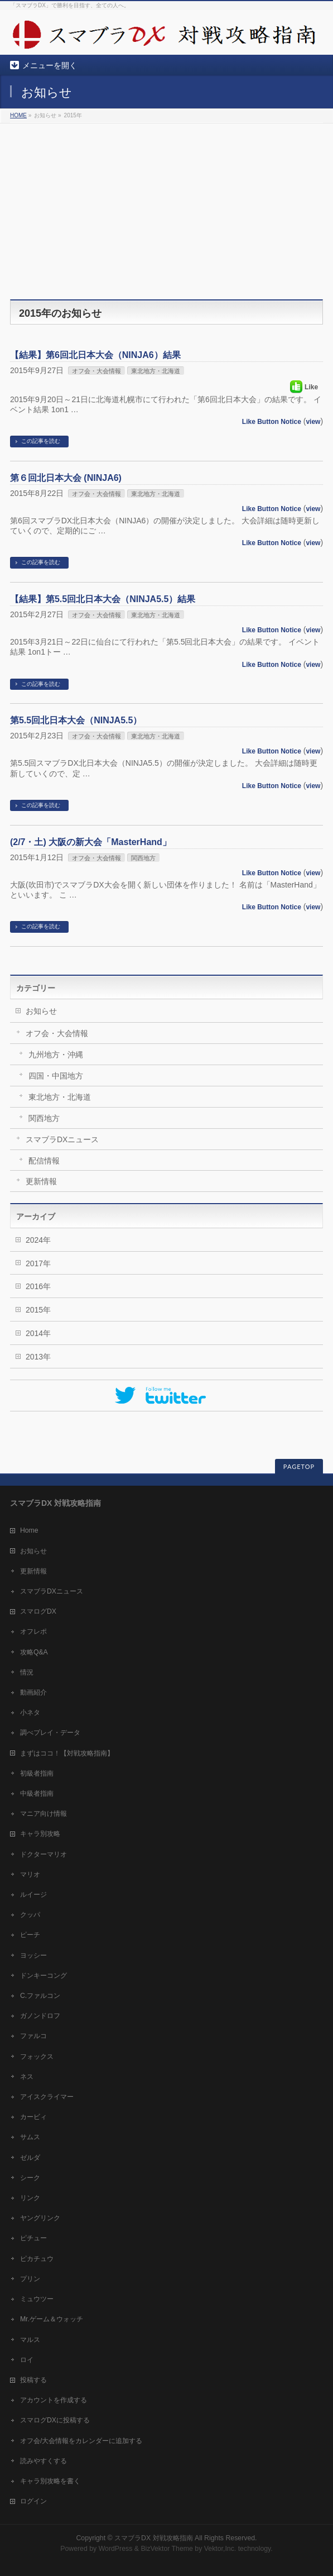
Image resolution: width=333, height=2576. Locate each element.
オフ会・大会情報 (96, 371)
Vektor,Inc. (220, 2549)
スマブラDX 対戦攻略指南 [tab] (55, 1503)
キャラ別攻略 (40, 1834)
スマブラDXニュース (62, 1139)
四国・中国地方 (55, 1075)
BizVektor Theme (167, 2549)
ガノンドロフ (40, 2016)
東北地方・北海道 (155, 371)
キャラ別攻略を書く (50, 2481)
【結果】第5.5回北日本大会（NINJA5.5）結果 (103, 599)
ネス (26, 2077)
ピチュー (33, 2238)
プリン (30, 2279)
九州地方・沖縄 (55, 1054)
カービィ (33, 2117)
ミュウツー (37, 2299)
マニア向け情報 (43, 1813)
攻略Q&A (34, 1652)
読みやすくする (43, 2461)
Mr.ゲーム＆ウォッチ (51, 2319)
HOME (18, 115)
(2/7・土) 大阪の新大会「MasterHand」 (90, 842)
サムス (30, 2137)
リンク (30, 2198)
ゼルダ (30, 2158)
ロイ (26, 2360)
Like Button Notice (271, 422)
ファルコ (33, 2036)
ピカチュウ (37, 2259)
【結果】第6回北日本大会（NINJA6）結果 (95, 355)
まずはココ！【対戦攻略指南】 (67, 1753)
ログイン (33, 2501)
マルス (30, 2340)
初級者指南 (37, 1773)
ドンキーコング (43, 1975)
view (313, 422)
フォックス (37, 2056)
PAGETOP (299, 1466)
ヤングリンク (40, 2218)
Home (29, 1530)
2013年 (38, 1356)
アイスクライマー (47, 2097)
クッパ (30, 1915)
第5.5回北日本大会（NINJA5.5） (76, 720)
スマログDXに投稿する (55, 2420)
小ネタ (30, 1712)
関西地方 (143, 858)
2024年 (38, 1239)
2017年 (38, 1263)
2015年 (38, 1309)
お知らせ (41, 1010)
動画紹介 (33, 1692)
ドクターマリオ (43, 1854)
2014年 (38, 1333)
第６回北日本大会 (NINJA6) (66, 478)
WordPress (116, 2549)
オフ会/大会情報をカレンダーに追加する (81, 2441)
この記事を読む (40, 441)
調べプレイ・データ (50, 1733)
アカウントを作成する (53, 2400)
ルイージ (33, 1894)
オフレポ (33, 1631)
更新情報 (41, 1181)
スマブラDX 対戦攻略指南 (153, 2538)
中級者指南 (37, 1793)
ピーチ (30, 1935)
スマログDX (38, 1611)
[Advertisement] (166, 207)
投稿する (33, 2380)
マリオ (30, 1874)
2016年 (38, 1286)
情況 (26, 1672)
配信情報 (44, 1160)
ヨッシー (33, 1955)
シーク (30, 2178)
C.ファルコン (40, 1996)
